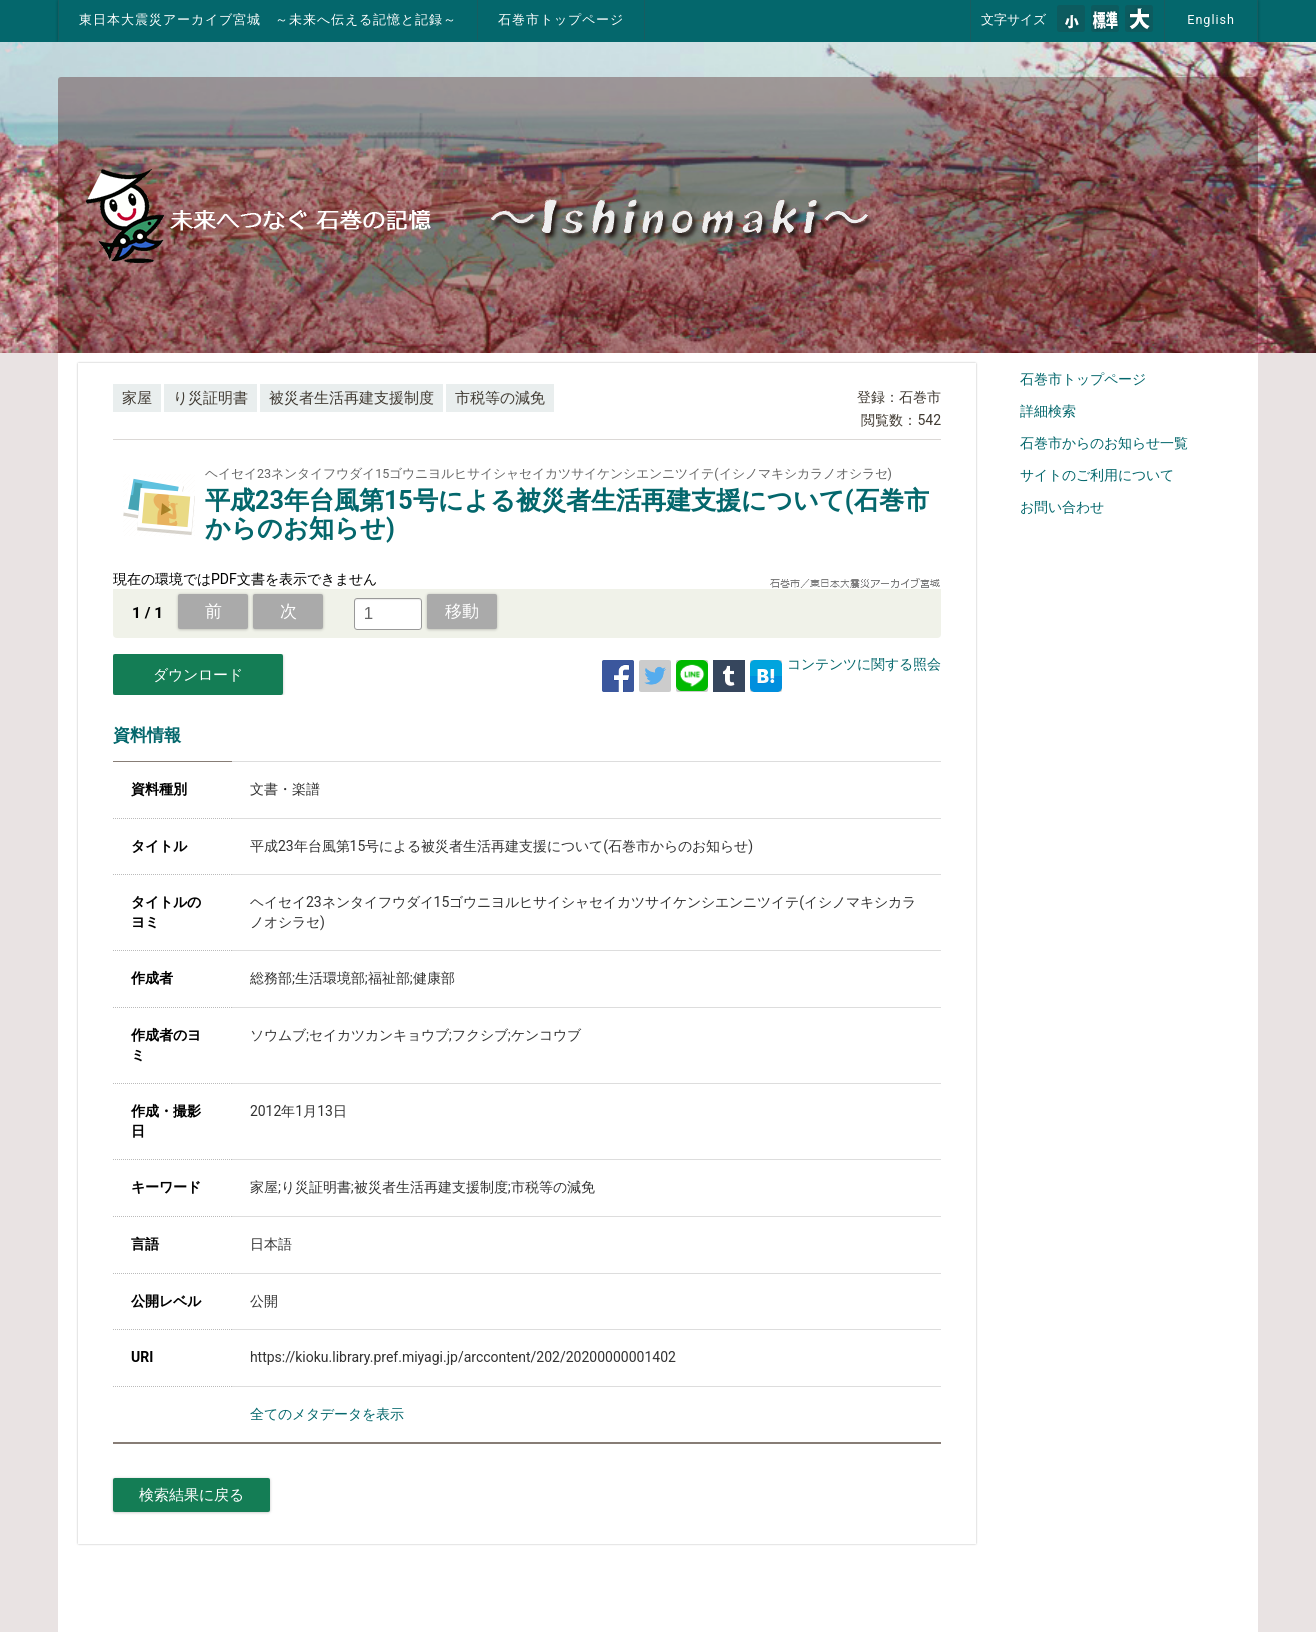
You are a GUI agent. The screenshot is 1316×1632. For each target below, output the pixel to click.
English (1211, 19)
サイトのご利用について (1097, 475)
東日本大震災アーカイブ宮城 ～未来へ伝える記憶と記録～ (268, 19)
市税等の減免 (500, 398)
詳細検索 (1048, 411)
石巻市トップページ (561, 19)
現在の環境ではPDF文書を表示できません (245, 579)
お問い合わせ (1062, 507)
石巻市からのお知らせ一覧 (1104, 443)
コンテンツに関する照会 (864, 664)
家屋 (137, 398)
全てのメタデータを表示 (327, 1414)
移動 (462, 611)
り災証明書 (210, 398)
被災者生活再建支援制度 (351, 398)
